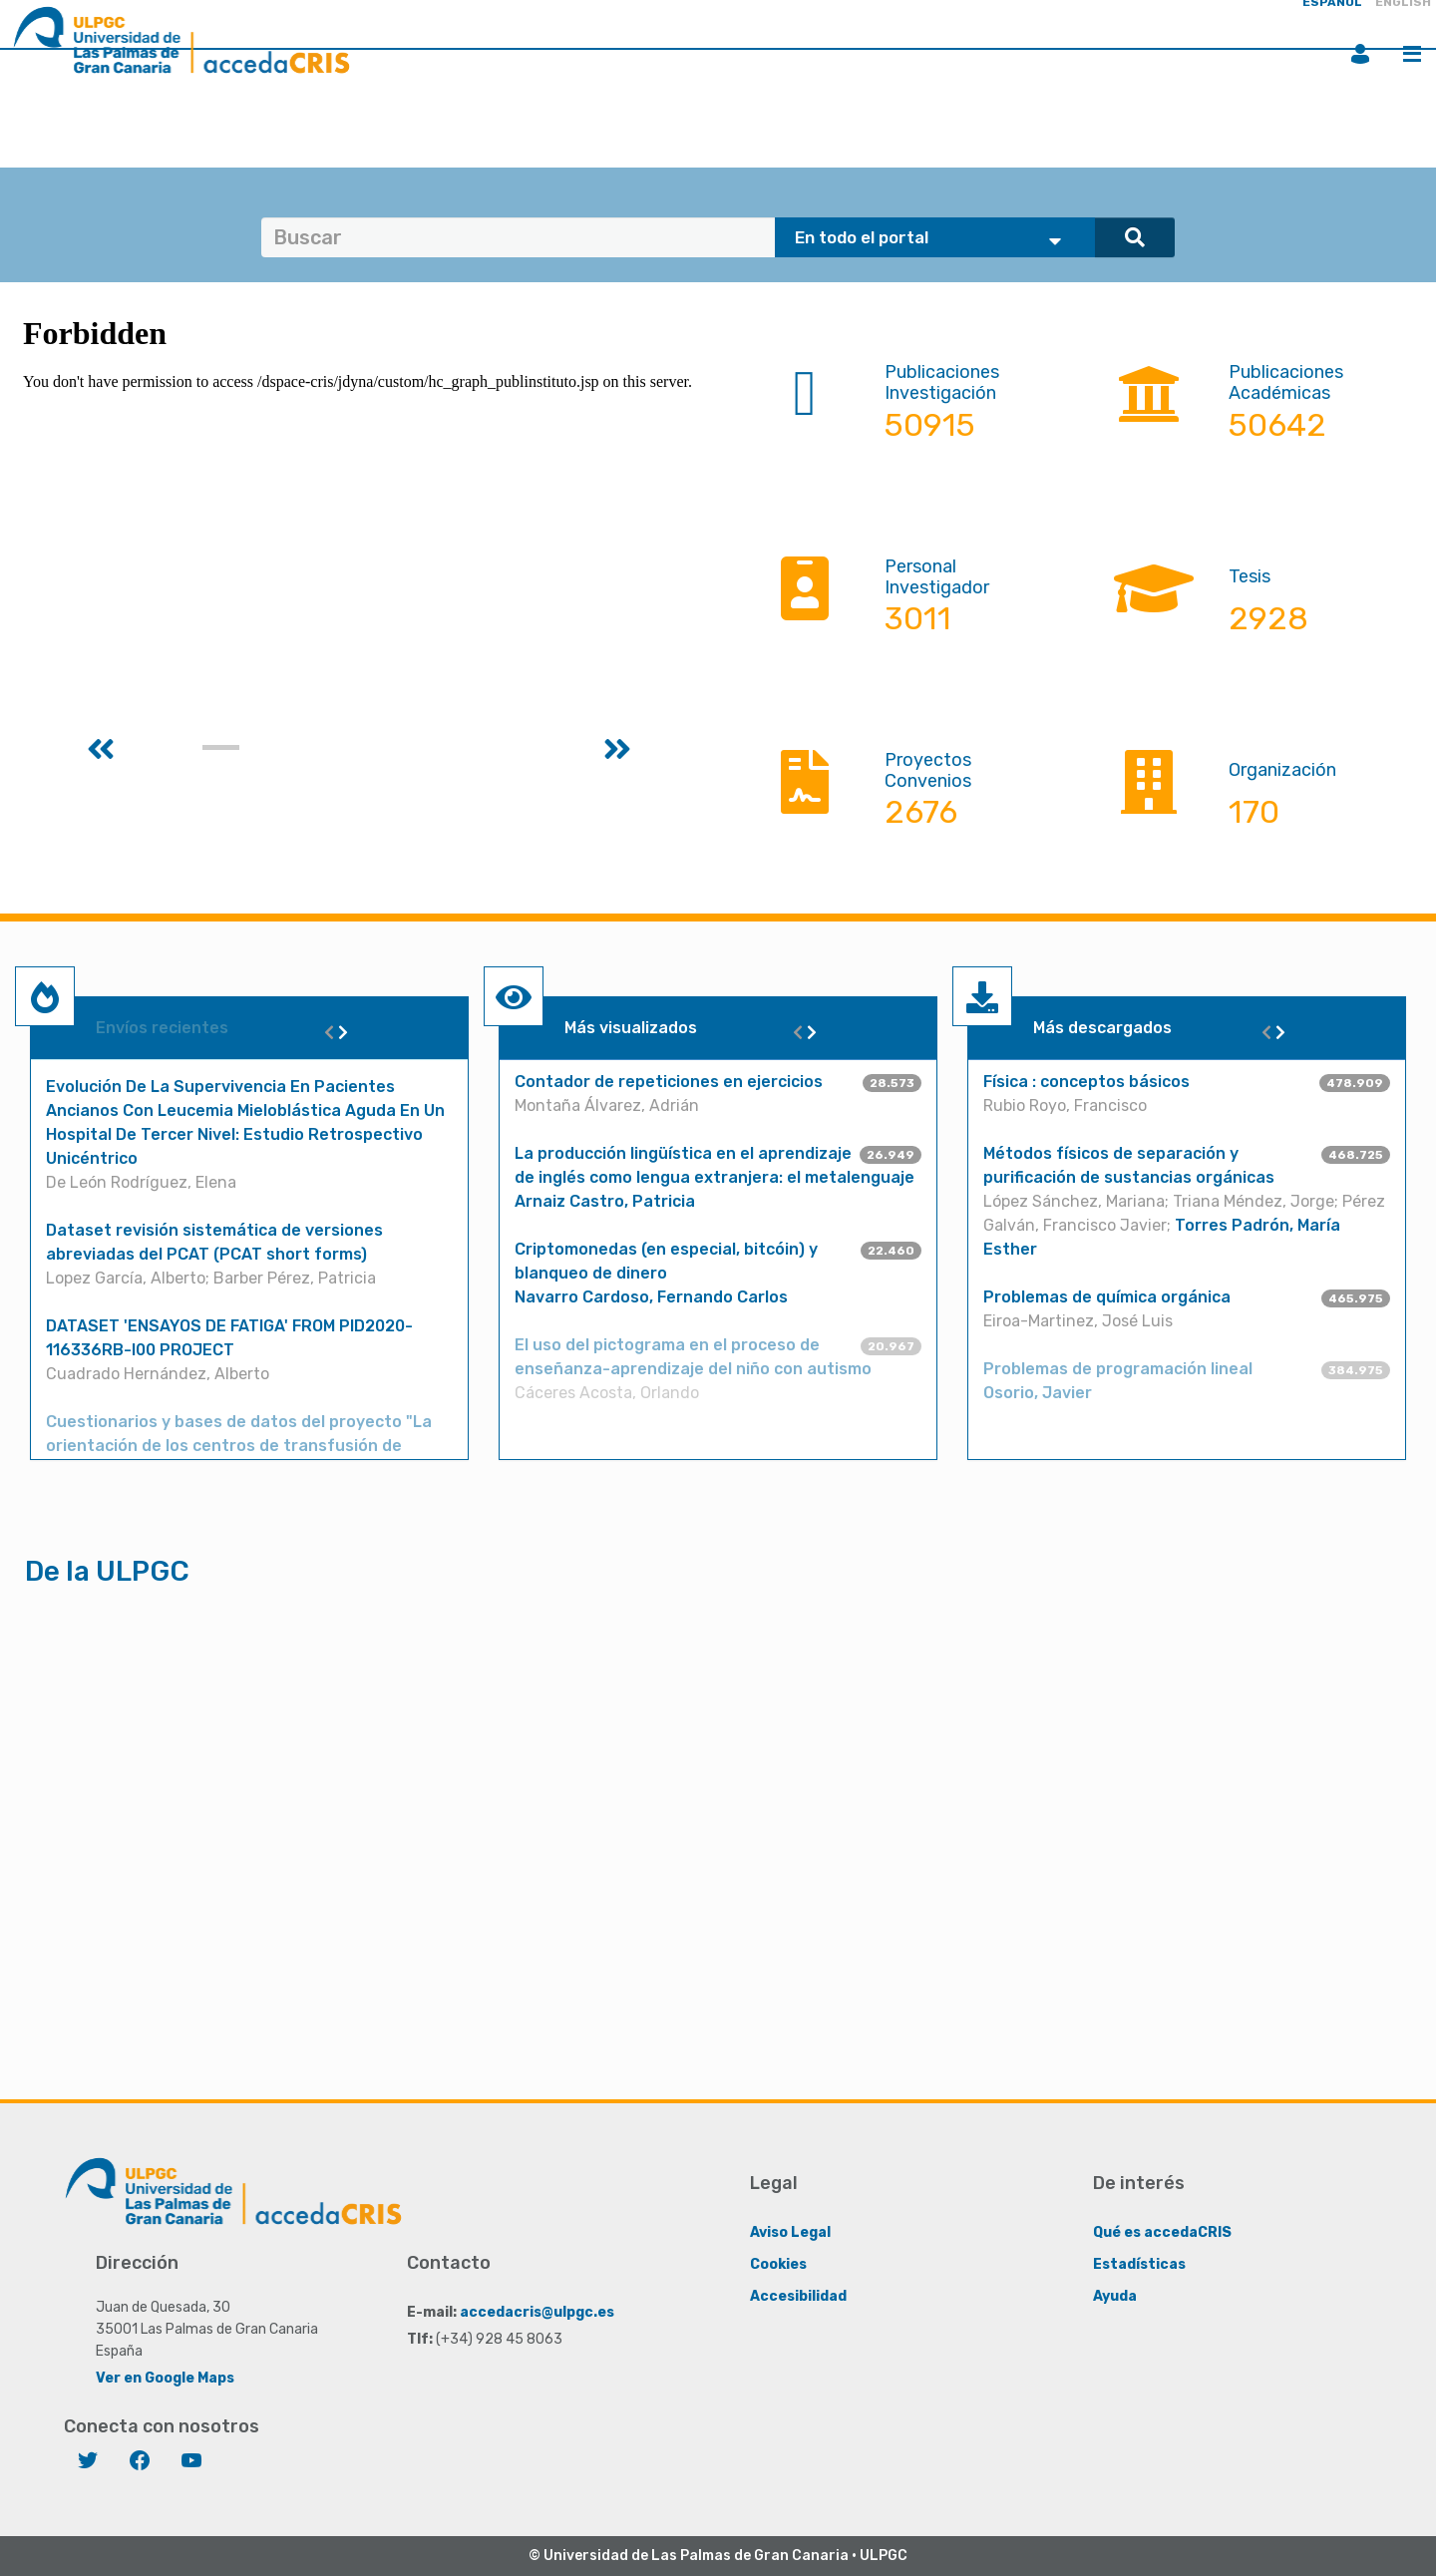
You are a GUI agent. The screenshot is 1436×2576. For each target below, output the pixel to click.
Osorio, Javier (1037, 1392)
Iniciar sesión (1360, 54)
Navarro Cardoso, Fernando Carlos (651, 1297)
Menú (1412, 54)
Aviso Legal (790, 2232)
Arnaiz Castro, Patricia (605, 1201)
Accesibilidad (798, 2296)
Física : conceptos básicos (1086, 1081)
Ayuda (1115, 2296)
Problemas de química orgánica (1107, 1297)
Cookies (778, 2264)
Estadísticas (1139, 2264)
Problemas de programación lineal (1118, 1368)
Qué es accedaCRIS (1162, 2232)
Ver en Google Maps (165, 2378)
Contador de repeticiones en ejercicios (669, 1081)
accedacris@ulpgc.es (537, 2312)
